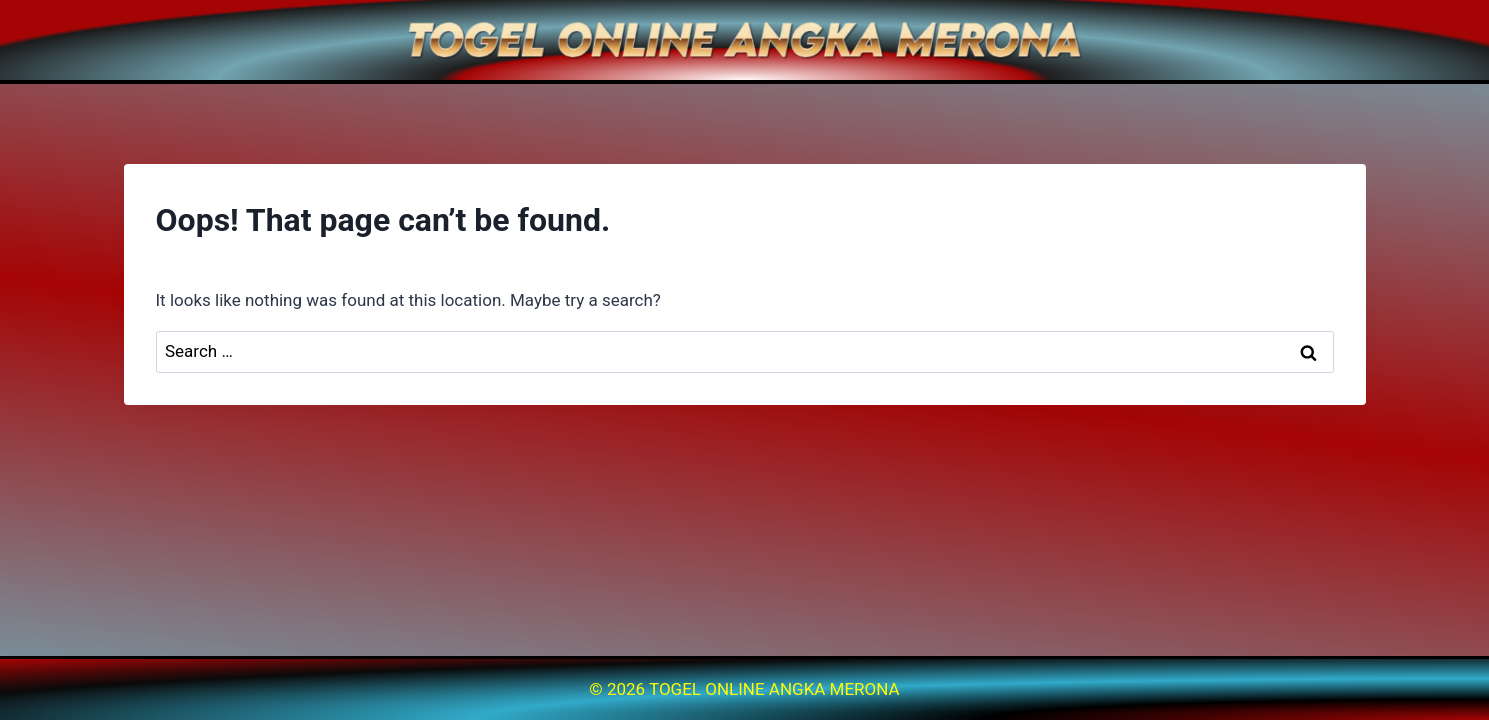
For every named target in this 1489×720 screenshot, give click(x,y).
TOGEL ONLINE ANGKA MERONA (774, 689)
